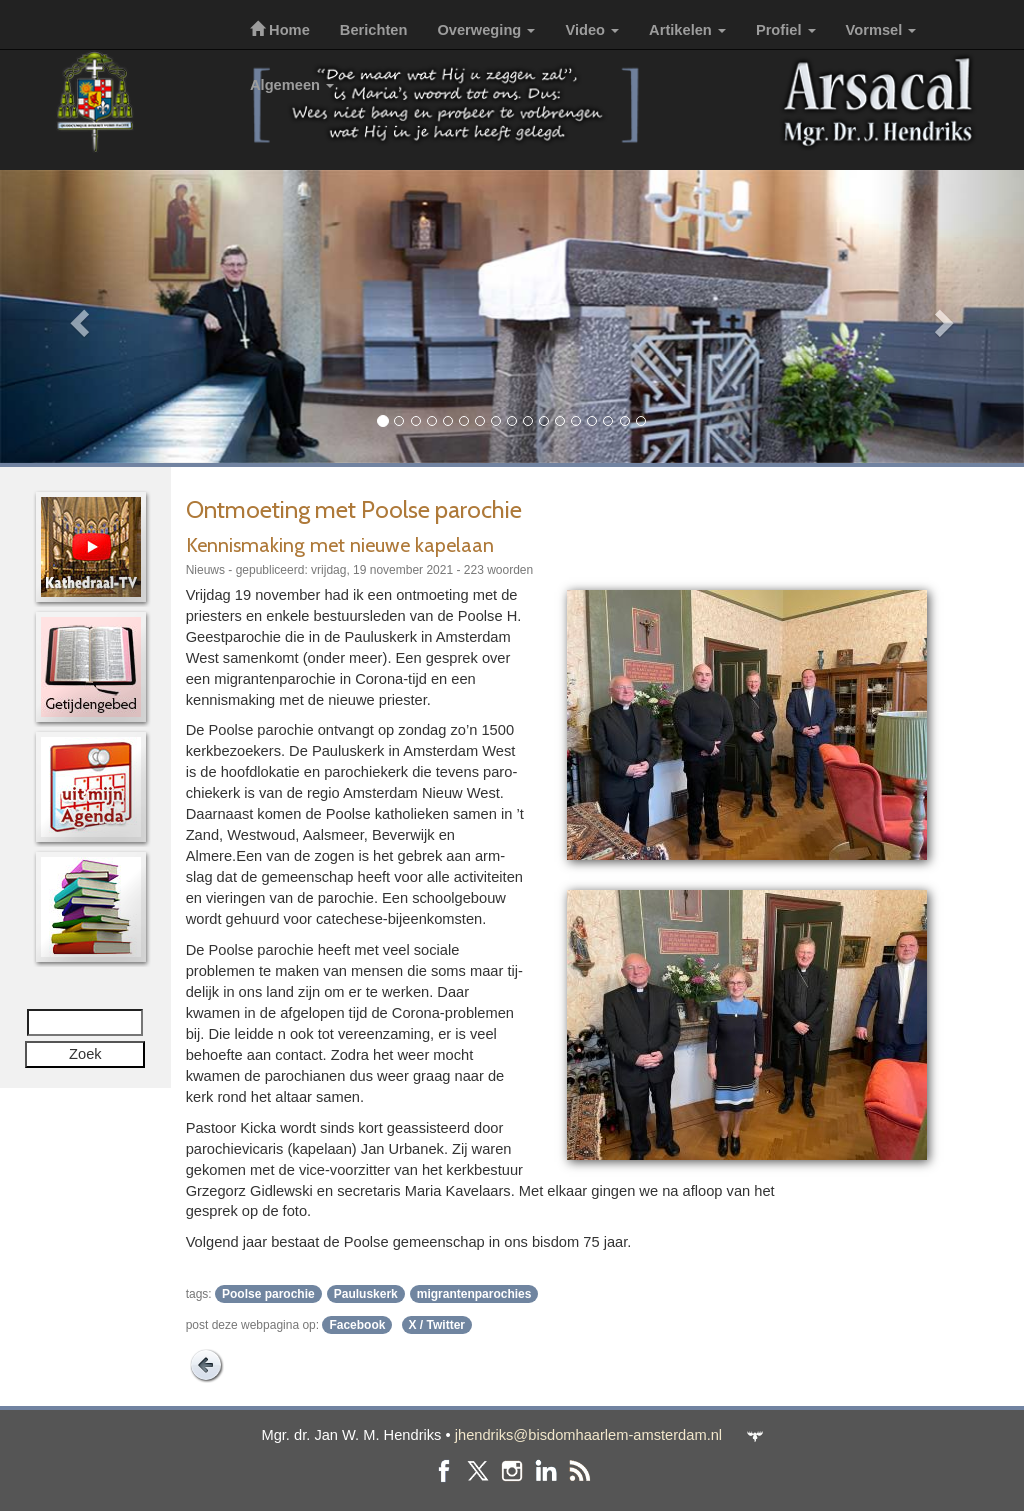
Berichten (374, 30)
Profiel (786, 30)
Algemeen (292, 85)
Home (280, 30)
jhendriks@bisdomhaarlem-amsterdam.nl (588, 1435)
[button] (77, 316)
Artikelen (687, 30)
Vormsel (881, 30)
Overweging (486, 30)
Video (592, 30)
